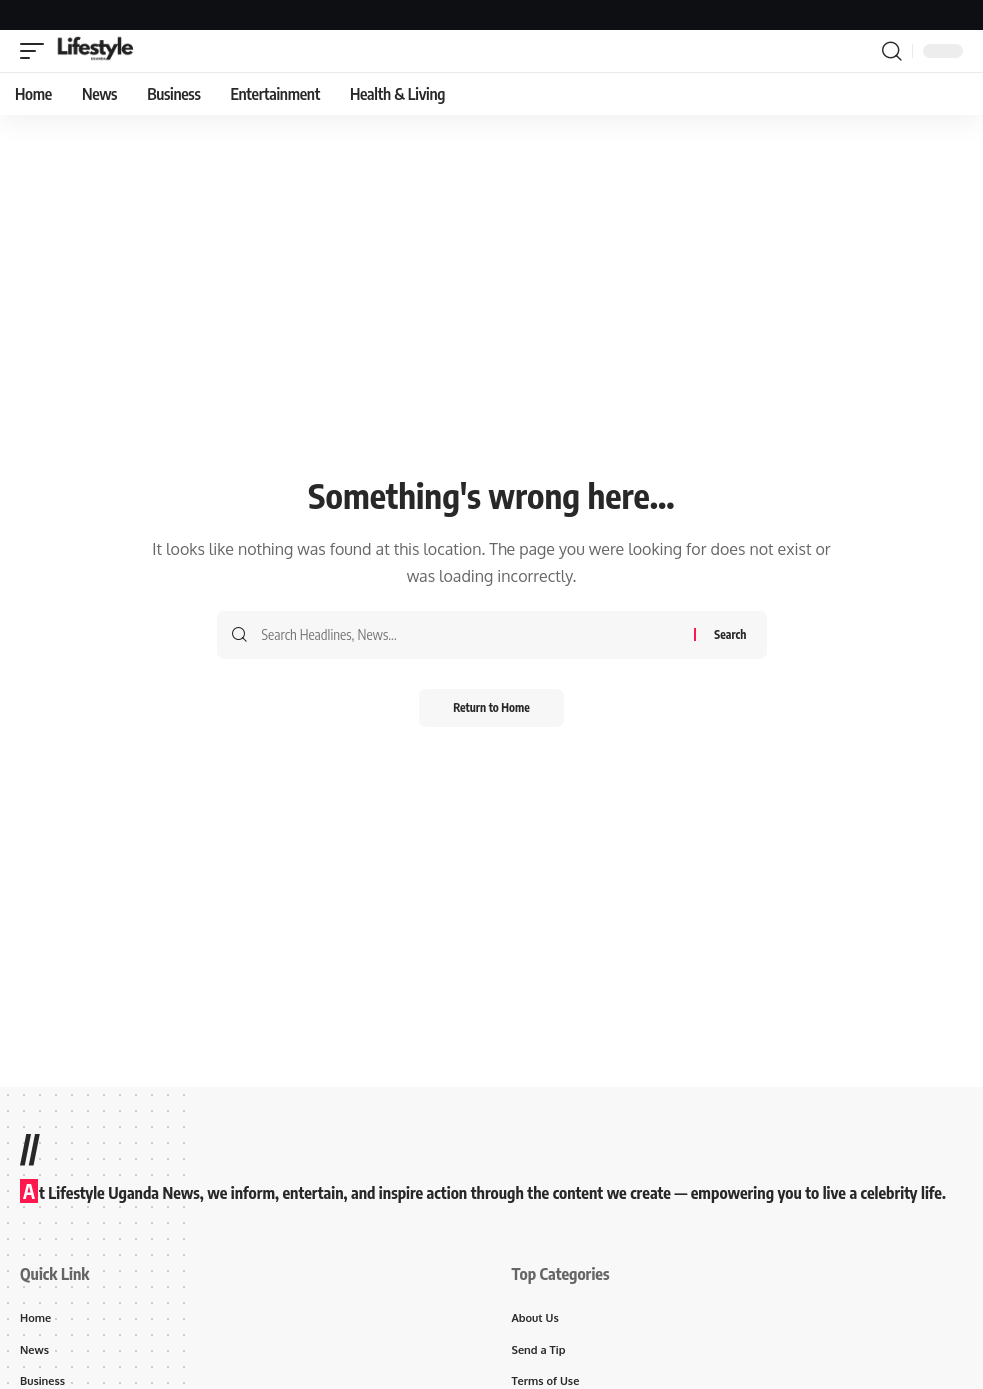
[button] (37, 51)
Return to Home (491, 708)
